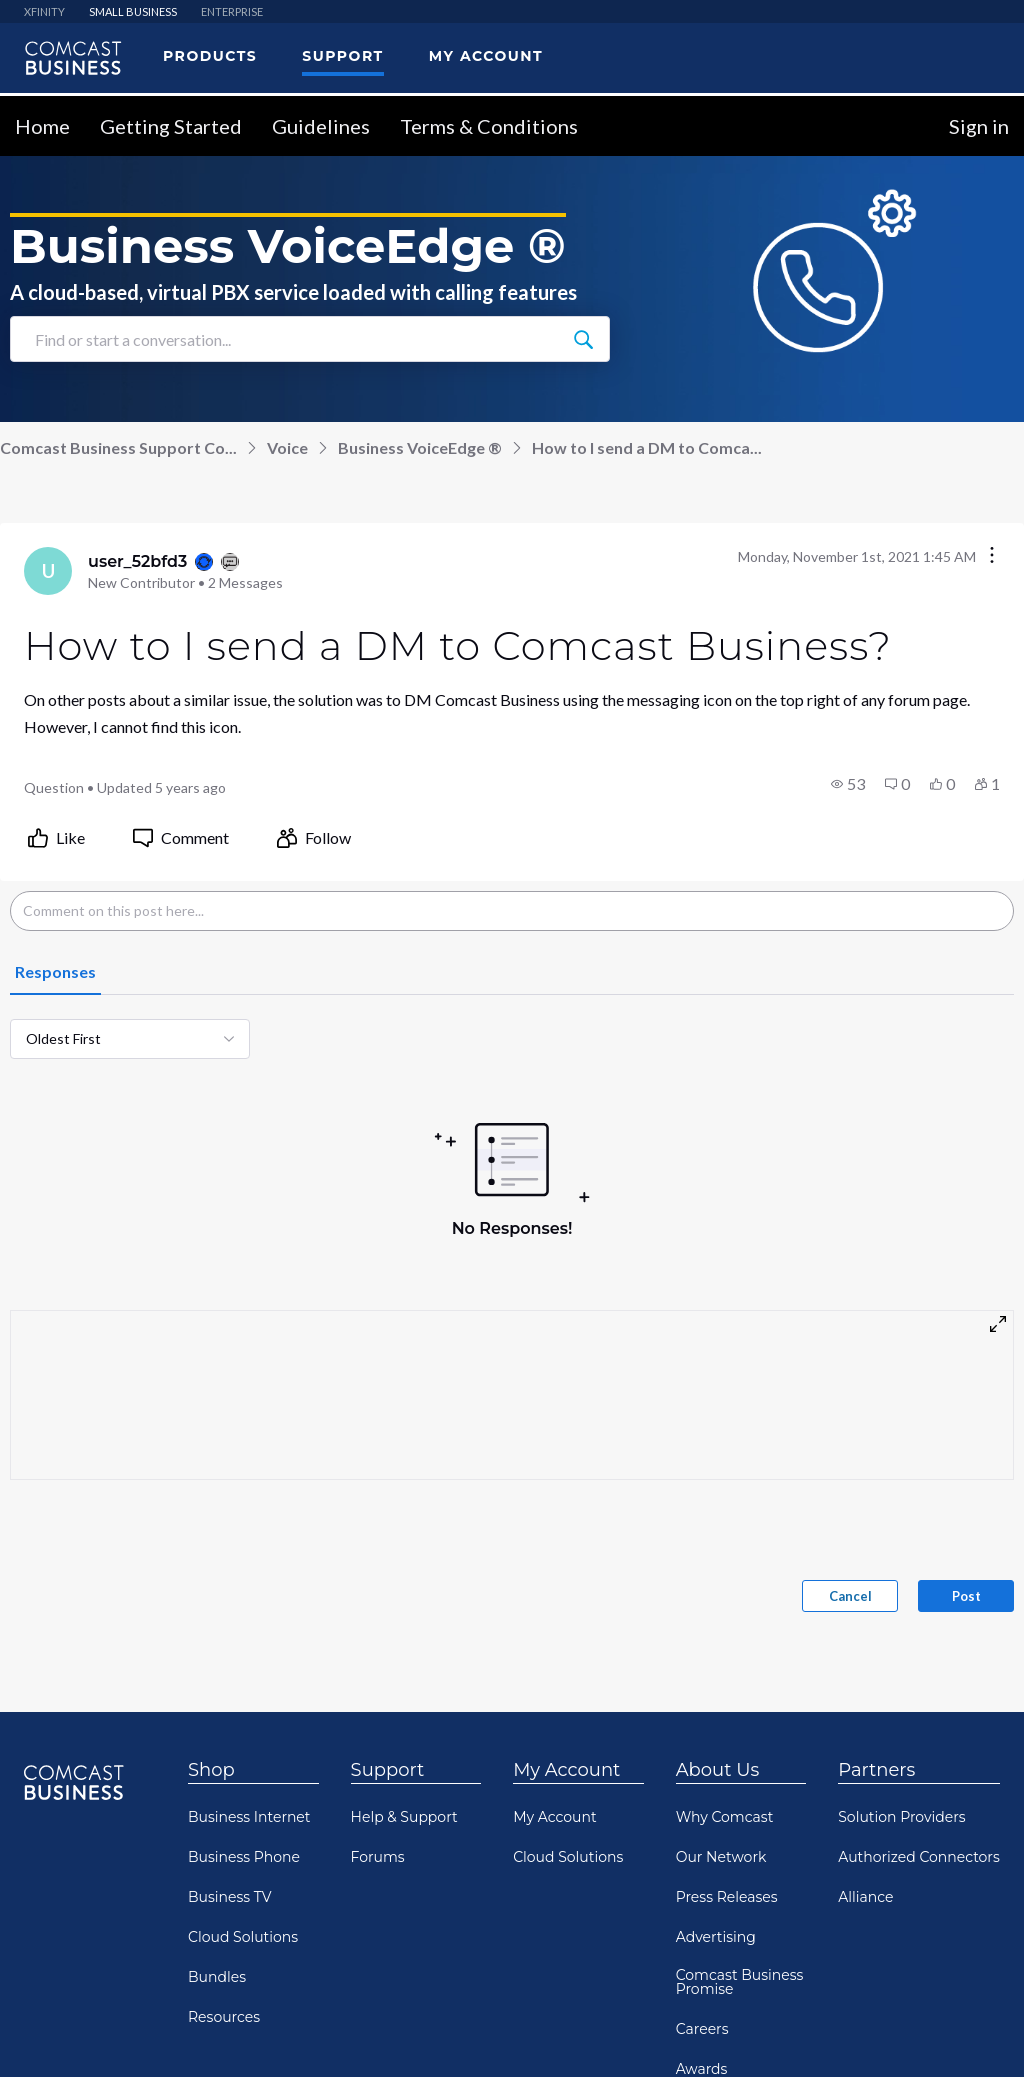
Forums (378, 1850)
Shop (211, 1763)
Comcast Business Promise (740, 1975)
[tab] (55, 966)
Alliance (865, 1890)
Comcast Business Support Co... (118, 440)
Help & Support (404, 1810)
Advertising (716, 1930)
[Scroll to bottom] (980, 2033)
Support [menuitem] (342, 49)
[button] (848, 777)
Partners (876, 1763)
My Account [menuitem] (486, 49)
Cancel (850, 1589)
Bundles (217, 1970)
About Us (718, 1763)
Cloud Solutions (243, 1930)
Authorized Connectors (919, 1850)
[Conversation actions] (992, 549)
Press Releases (727, 1890)
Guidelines (321, 119)
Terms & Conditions (489, 119)
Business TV (230, 1890)
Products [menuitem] (210, 49)
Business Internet (249, 1810)
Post (966, 1589)
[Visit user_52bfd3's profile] (48, 564)
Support (388, 1763)
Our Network (721, 1850)
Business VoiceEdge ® (420, 440)
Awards (702, 2062)
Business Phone (244, 1850)
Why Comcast (725, 1810)
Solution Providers (901, 1810)
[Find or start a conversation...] (583, 332)
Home (42, 119)
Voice (287, 440)
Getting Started (171, 119)
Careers (702, 2022)
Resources (224, 2010)
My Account (566, 1763)
